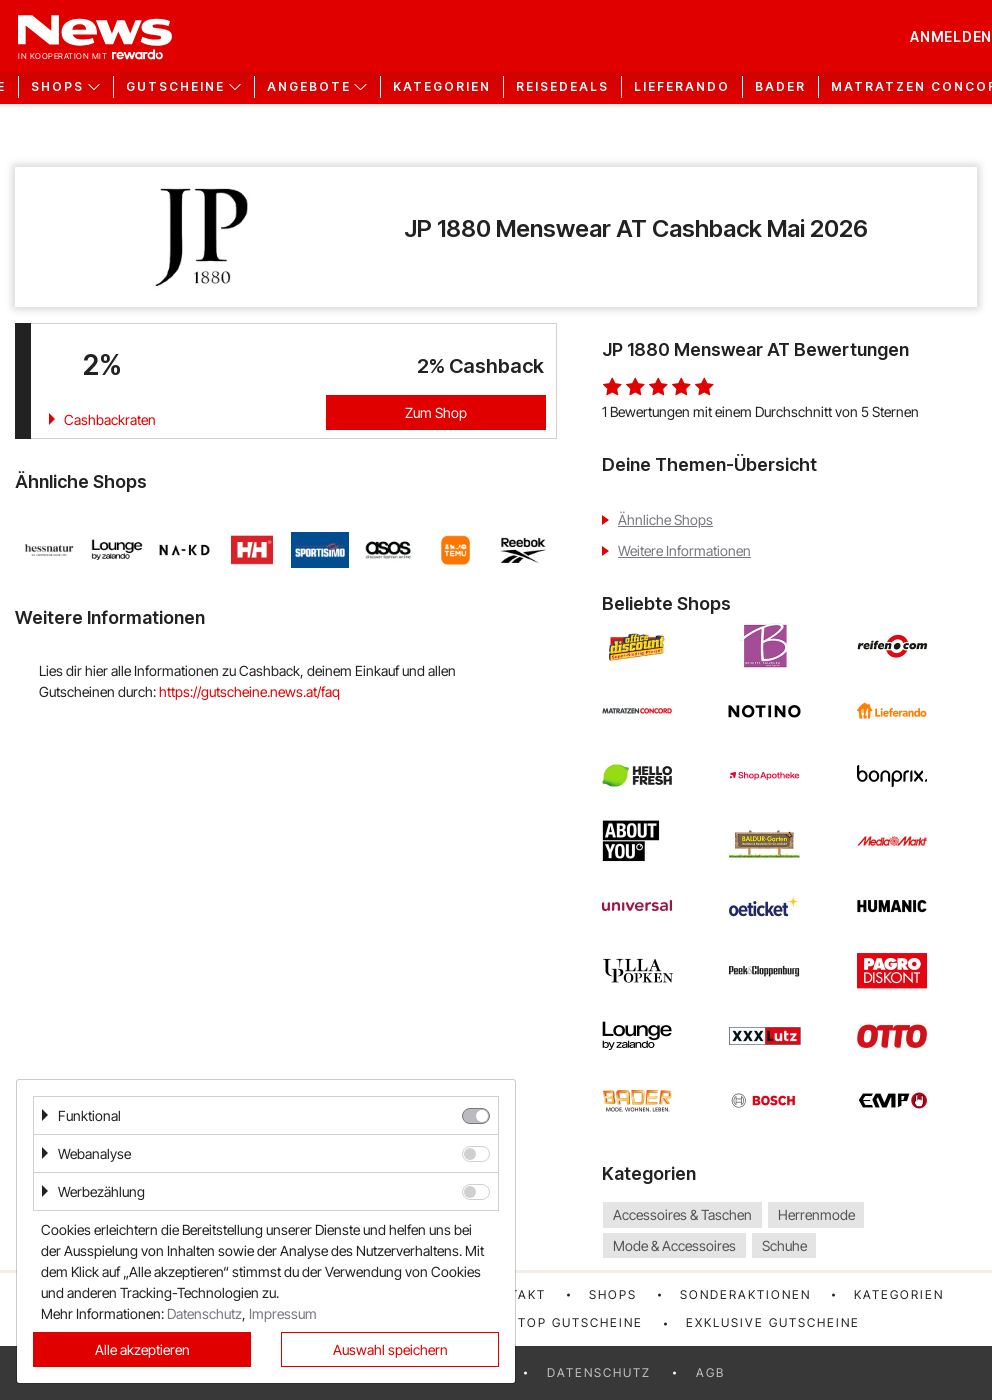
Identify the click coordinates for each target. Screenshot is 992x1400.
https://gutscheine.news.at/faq (249, 691)
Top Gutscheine (580, 1322)
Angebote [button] (309, 87)
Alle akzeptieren (142, 1349)
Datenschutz (599, 1372)
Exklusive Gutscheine (773, 1322)
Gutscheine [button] (175, 87)
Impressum (283, 1313)
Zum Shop (436, 412)
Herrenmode (816, 1214)
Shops (613, 1294)
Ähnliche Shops (665, 519)
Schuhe (784, 1245)
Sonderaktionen (745, 1294)
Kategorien (442, 87)
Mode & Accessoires (674, 1245)
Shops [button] (57, 87)
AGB (710, 1372)
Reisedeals (562, 87)
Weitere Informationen (684, 550)
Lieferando (682, 87)
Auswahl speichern (390, 1349)
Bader (780, 87)
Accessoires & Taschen (682, 1214)
